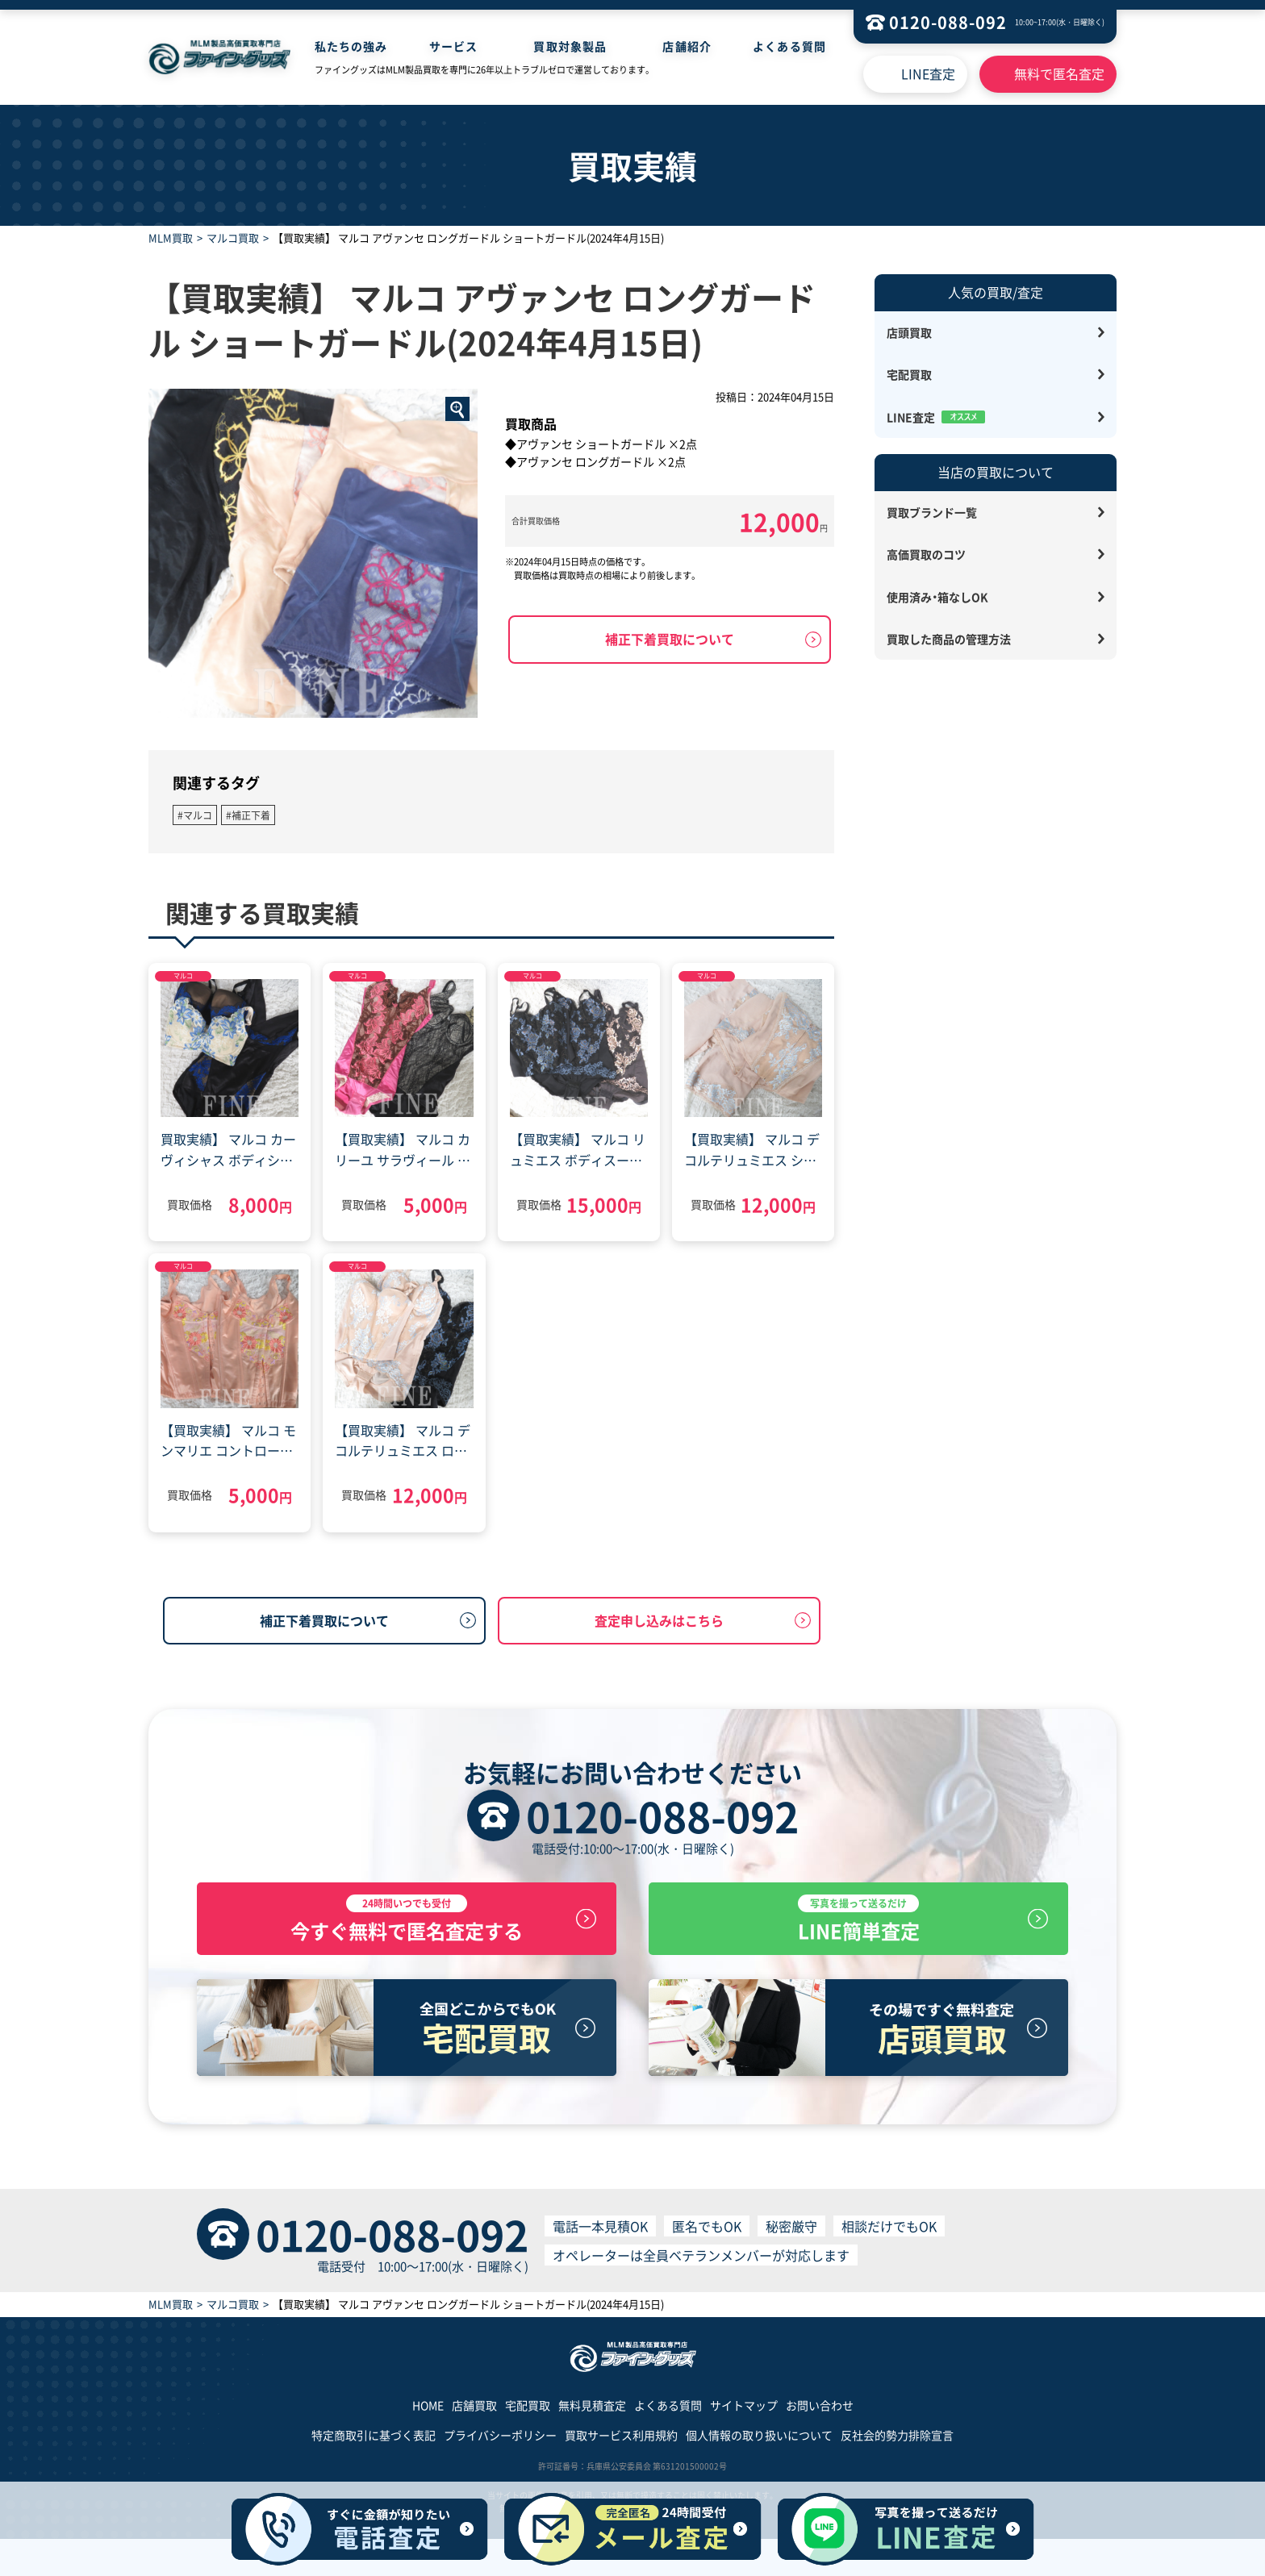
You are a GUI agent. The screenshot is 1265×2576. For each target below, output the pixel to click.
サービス (453, 46)
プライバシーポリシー (500, 2442)
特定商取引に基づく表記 (373, 2442)
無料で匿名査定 (1059, 73)
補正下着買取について (669, 638)
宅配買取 (909, 374)
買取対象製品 (570, 46)
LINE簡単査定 (858, 1923)
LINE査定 (928, 73)
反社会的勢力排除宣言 (897, 2442)
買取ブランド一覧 (932, 512)
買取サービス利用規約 (621, 2442)
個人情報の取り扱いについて (759, 2442)
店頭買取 (909, 332)
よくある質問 (789, 46)
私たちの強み (351, 46)
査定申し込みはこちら (659, 1620)
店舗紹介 (686, 46)
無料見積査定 (592, 2412)
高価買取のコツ (926, 554)
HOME (428, 2412)
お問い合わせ (820, 2412)
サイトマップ (744, 2412)
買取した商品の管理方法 (949, 639)
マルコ (183, 975)
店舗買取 (474, 2412)
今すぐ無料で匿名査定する (407, 1923)
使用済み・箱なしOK (937, 597)
